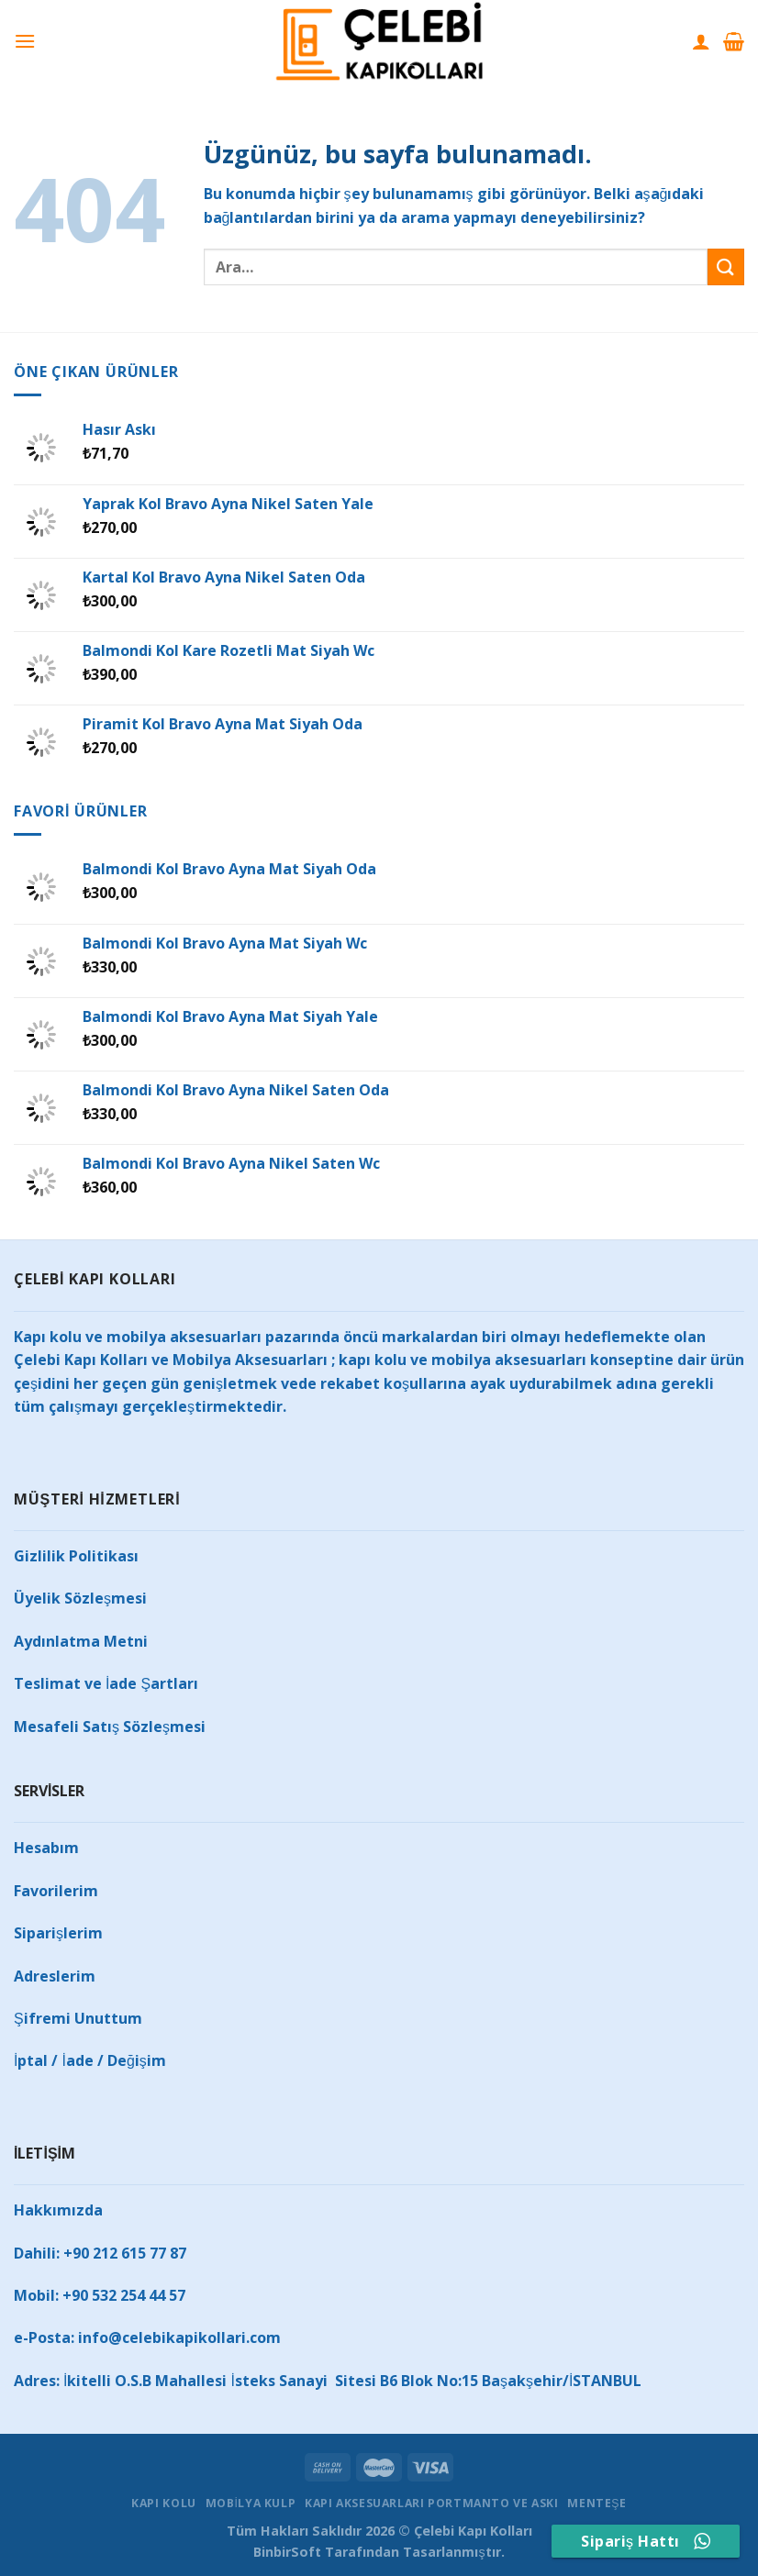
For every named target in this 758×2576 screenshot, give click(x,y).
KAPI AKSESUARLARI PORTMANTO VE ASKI (431, 2503)
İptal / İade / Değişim (90, 2060)
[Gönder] (726, 266)
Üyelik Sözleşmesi (80, 1598)
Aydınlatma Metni (81, 1641)
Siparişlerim (58, 1933)
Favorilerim (56, 1891)
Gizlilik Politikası (76, 1556)
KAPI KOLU (163, 2503)
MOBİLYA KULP (251, 2503)
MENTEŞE (596, 2503)
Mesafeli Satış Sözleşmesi (110, 1726)
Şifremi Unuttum (78, 2018)
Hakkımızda (58, 2210)
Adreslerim (54, 1976)
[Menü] (25, 40)
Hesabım (46, 1848)
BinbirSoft (287, 2551)
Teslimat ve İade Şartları (106, 1683)
